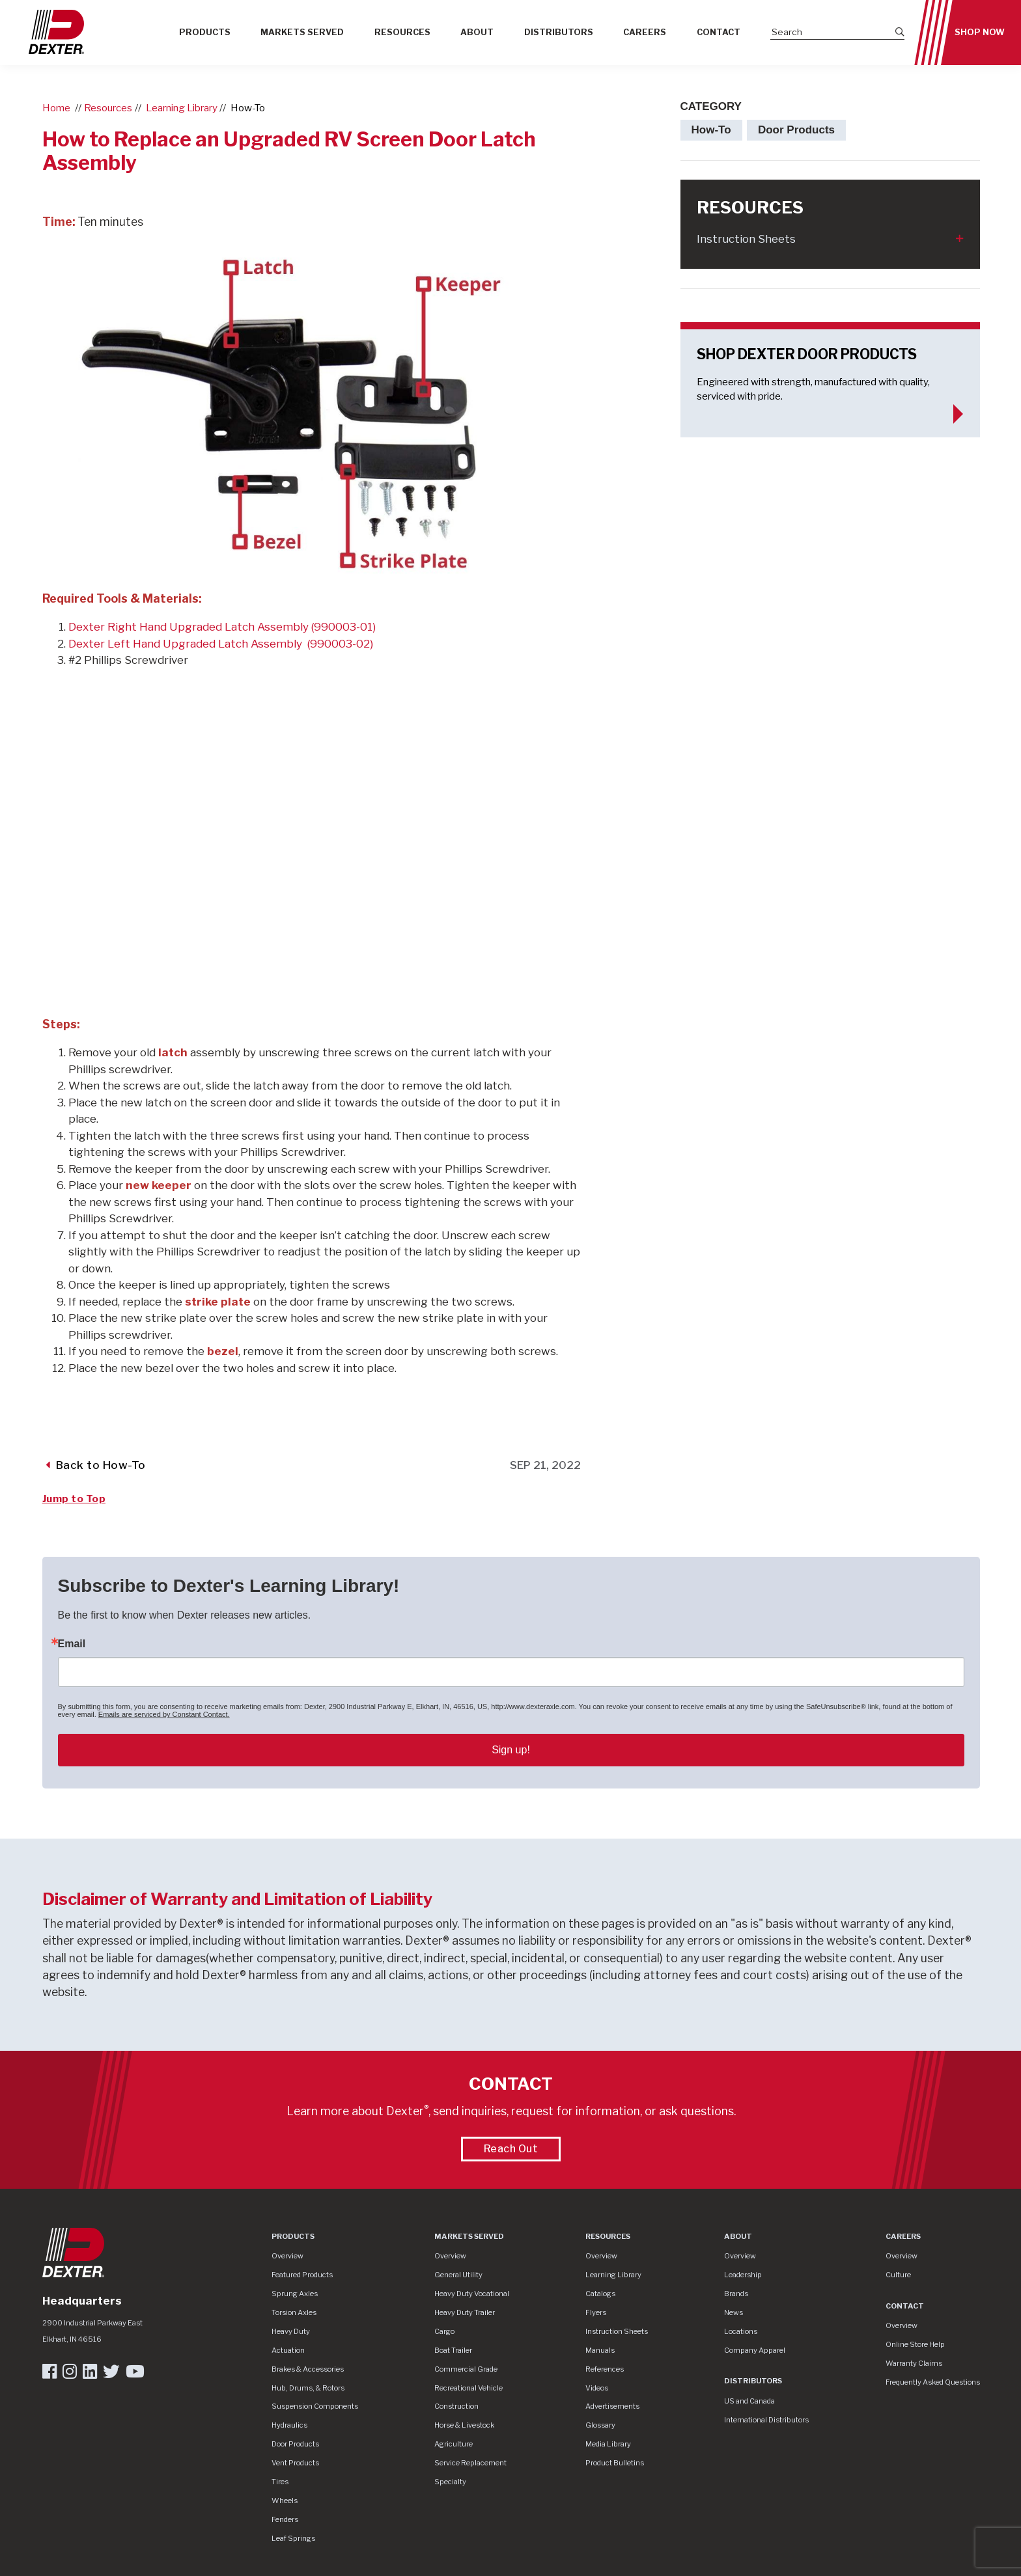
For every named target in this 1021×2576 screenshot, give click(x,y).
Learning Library (181, 108)
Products (205, 32)
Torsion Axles (294, 2312)
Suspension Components (315, 2406)
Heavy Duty (291, 2331)
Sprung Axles (295, 2293)
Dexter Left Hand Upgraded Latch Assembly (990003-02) (220, 643)
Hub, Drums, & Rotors (308, 2387)
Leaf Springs (293, 2538)
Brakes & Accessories (308, 2369)
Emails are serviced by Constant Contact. (164, 1714)
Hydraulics (289, 2425)
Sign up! (511, 1749)
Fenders (285, 2519)
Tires (280, 2481)
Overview (287, 2255)
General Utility (458, 2274)
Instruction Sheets (746, 238)
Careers (644, 32)
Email (72, 1644)
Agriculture (453, 2443)
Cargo (444, 2331)
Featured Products (302, 2274)
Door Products (295, 2443)
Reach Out (511, 2149)
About (477, 32)
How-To (248, 108)
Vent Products (295, 2462)
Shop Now (980, 32)
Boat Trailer (453, 2350)
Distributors (558, 32)
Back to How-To (96, 1465)
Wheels (285, 2500)
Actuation (288, 2350)
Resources (402, 32)
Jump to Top (74, 1498)
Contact (718, 32)
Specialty (450, 2481)
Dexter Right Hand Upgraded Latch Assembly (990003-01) (222, 626)
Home (56, 108)
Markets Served (302, 32)
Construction (456, 2406)
